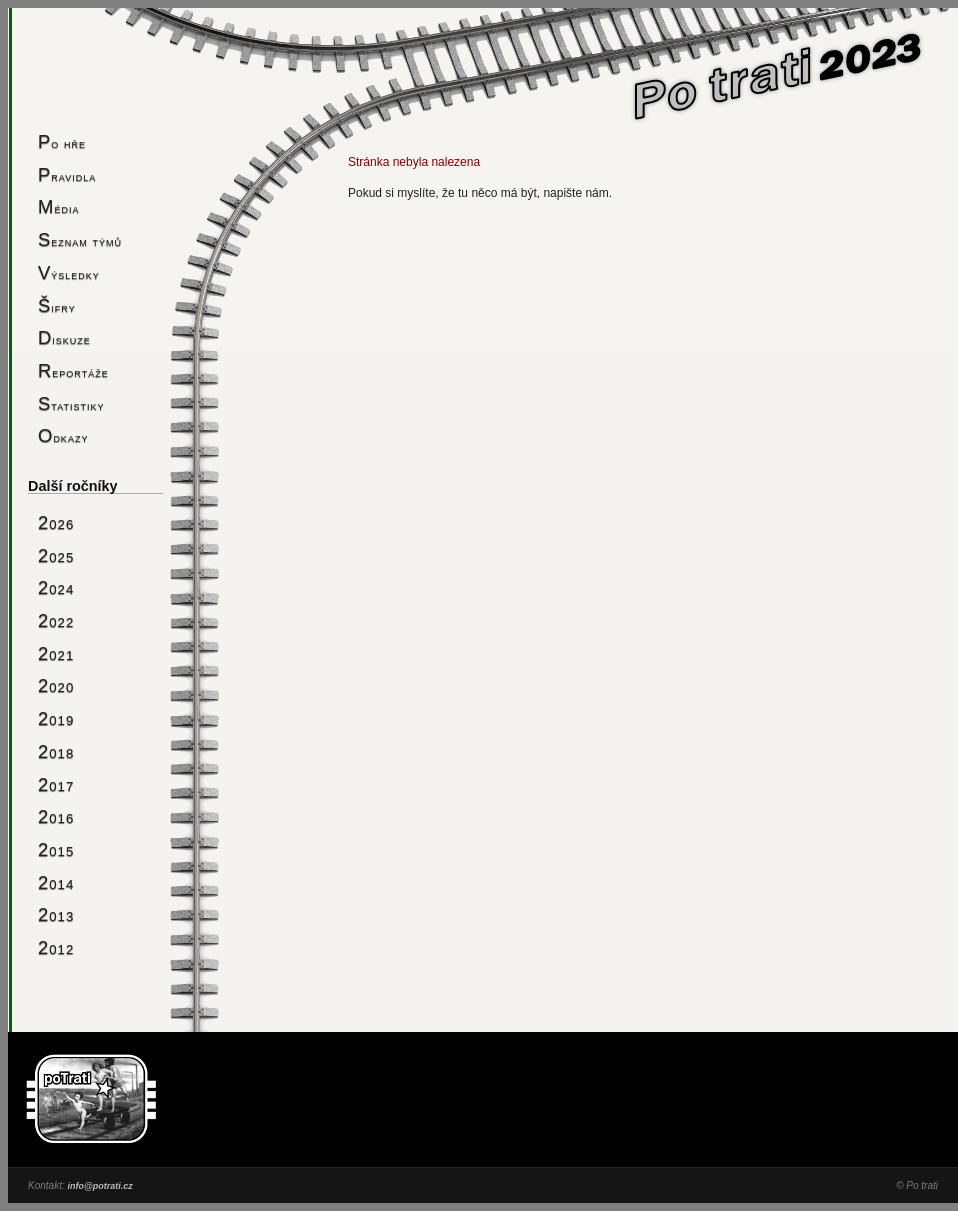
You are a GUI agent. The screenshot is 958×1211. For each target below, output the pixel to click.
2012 (56, 947)
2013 (56, 914)
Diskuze (64, 337)
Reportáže (73, 370)
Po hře (62, 141)
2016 (56, 816)
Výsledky (69, 272)
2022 (56, 620)
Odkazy (63, 435)
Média (58, 206)
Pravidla (67, 174)
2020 (56, 685)
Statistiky (71, 403)
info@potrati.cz (99, 1186)
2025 (56, 555)
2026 (56, 522)
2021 (56, 653)
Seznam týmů (80, 239)
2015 (56, 849)
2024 (56, 587)
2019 (56, 718)
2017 (56, 784)
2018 (56, 751)
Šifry (57, 305)
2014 (56, 882)
